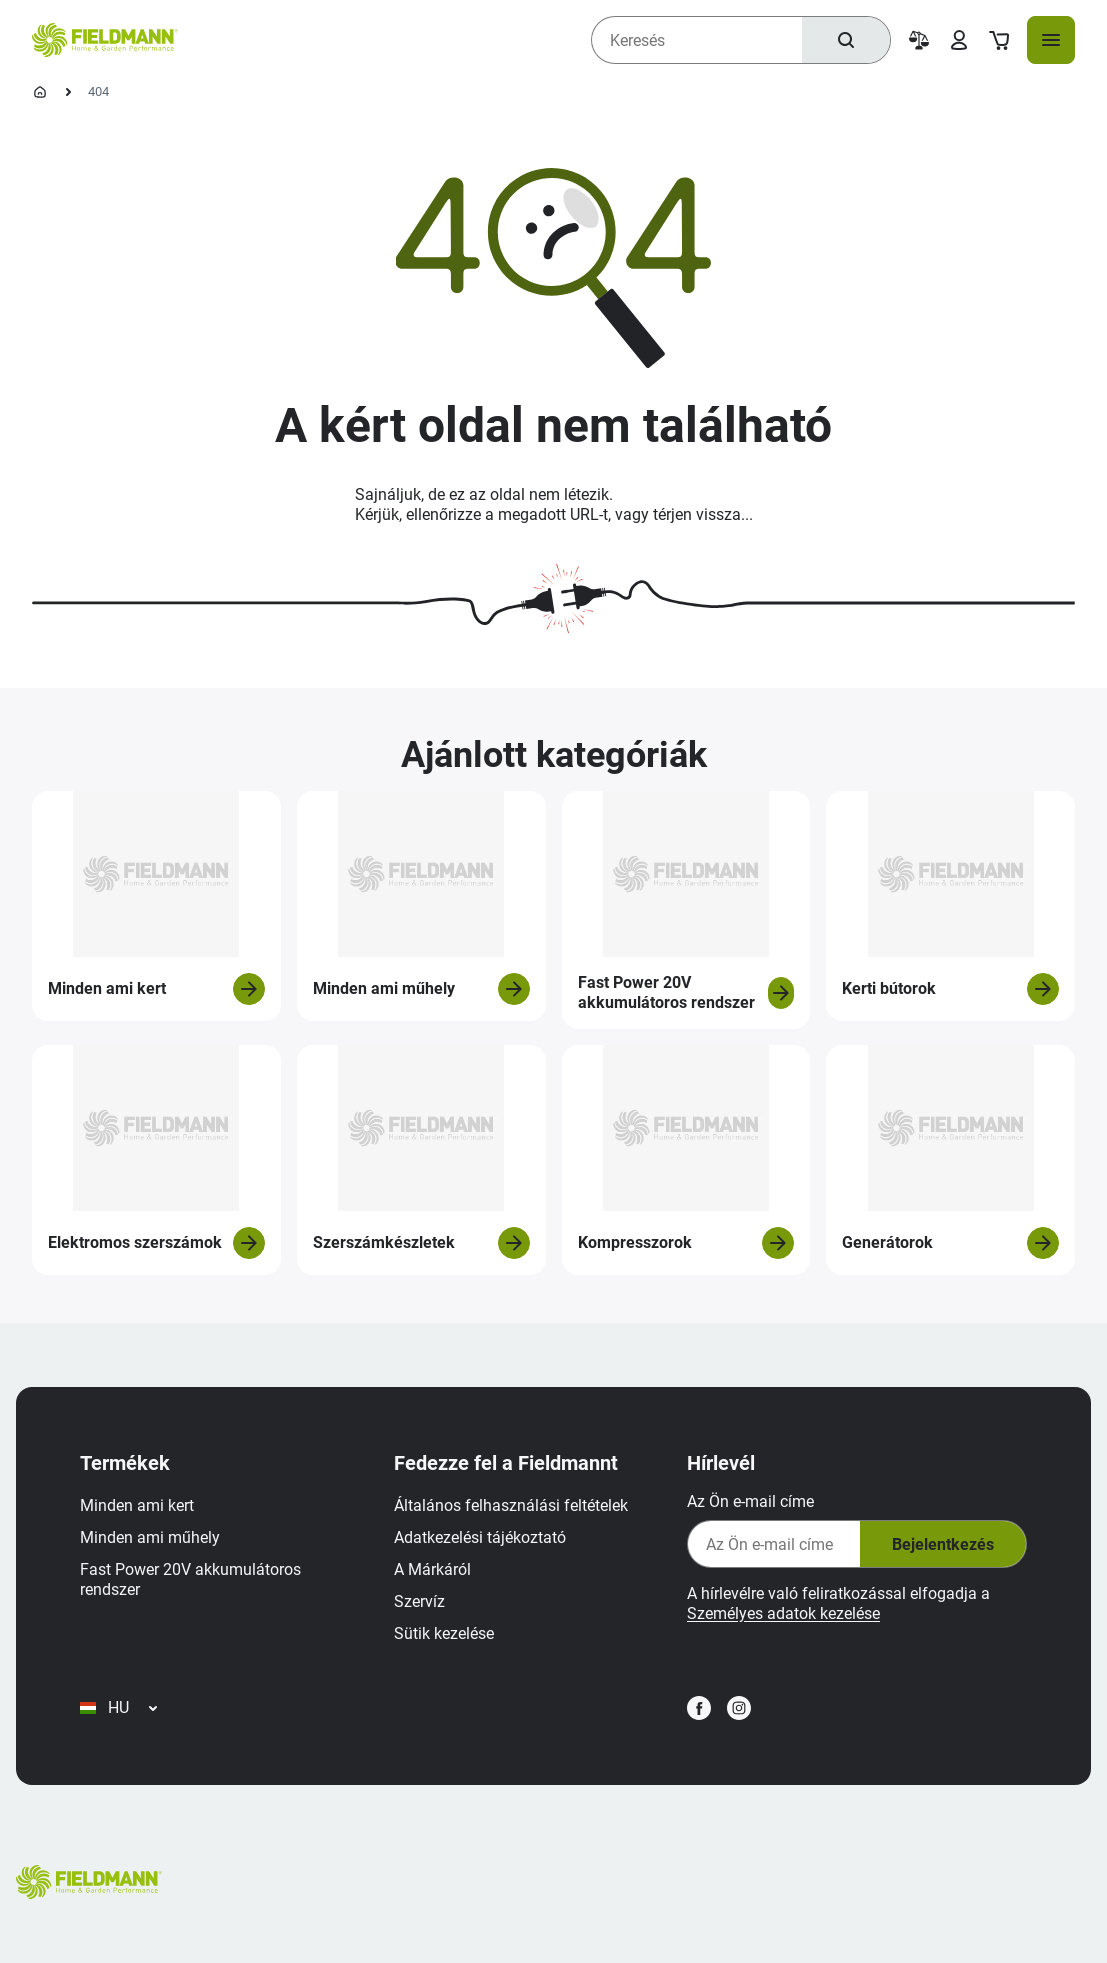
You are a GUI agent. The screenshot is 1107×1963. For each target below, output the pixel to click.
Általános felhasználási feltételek (511, 1505)
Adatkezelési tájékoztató (480, 1537)
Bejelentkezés (943, 1544)
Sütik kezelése (444, 1633)
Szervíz (419, 1601)
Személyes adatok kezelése (783, 1613)
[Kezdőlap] (40, 92)
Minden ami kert (137, 1505)
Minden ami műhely (150, 1537)
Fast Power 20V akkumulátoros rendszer (190, 1579)
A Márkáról (432, 1569)
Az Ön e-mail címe (750, 1501)
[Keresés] (846, 40)
